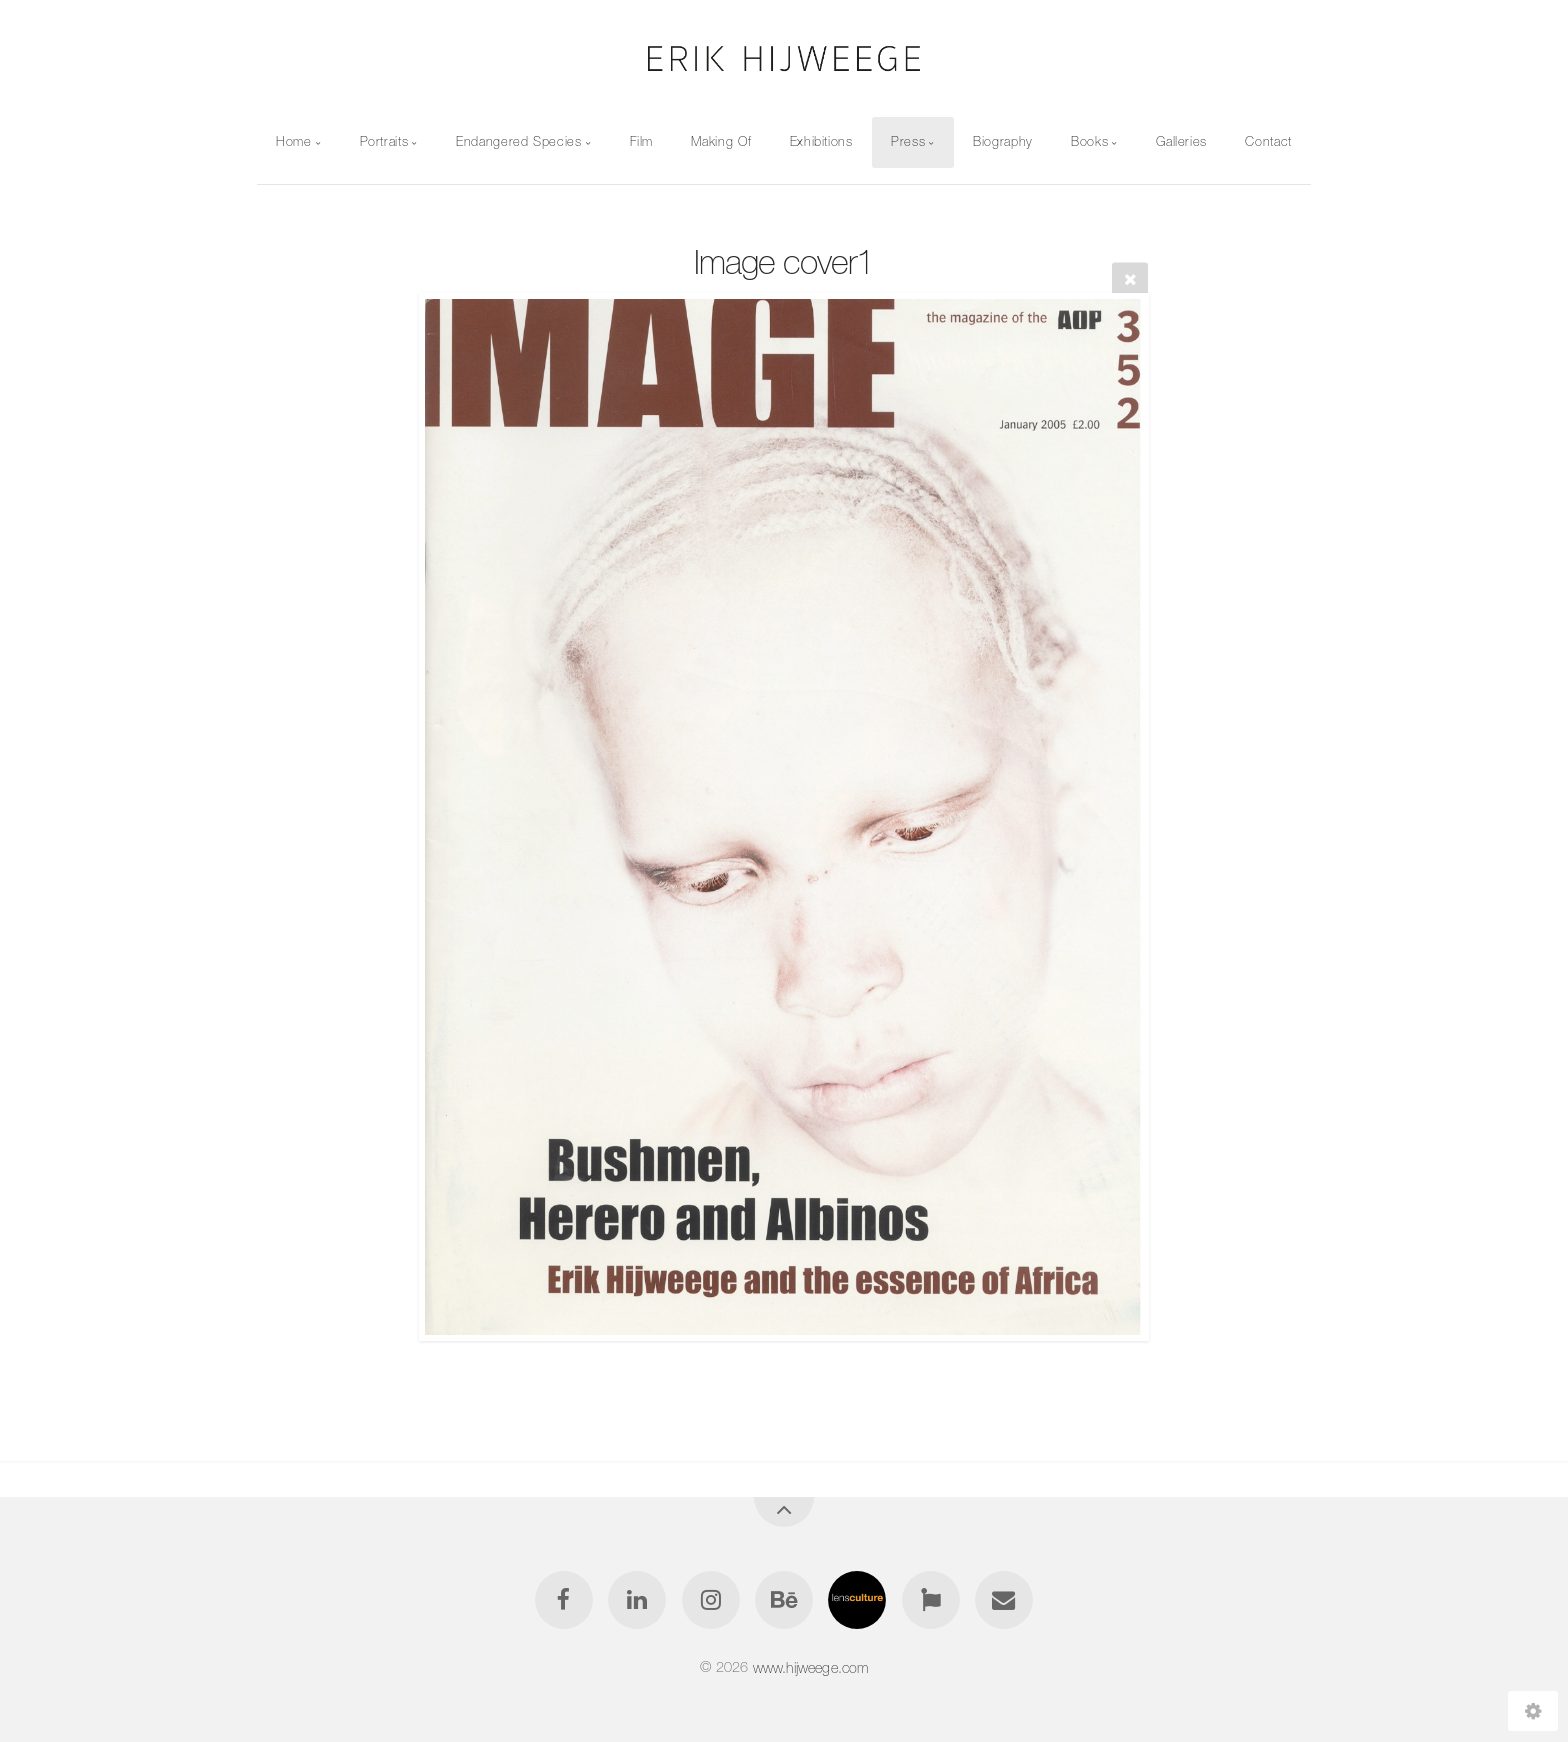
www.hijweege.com (811, 1667)
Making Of (721, 141)
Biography (1003, 141)
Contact (1268, 141)
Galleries (1181, 141)
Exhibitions (821, 141)
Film (642, 141)
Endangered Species (519, 141)
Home (294, 141)
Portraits (384, 141)
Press (908, 141)
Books (1089, 141)
